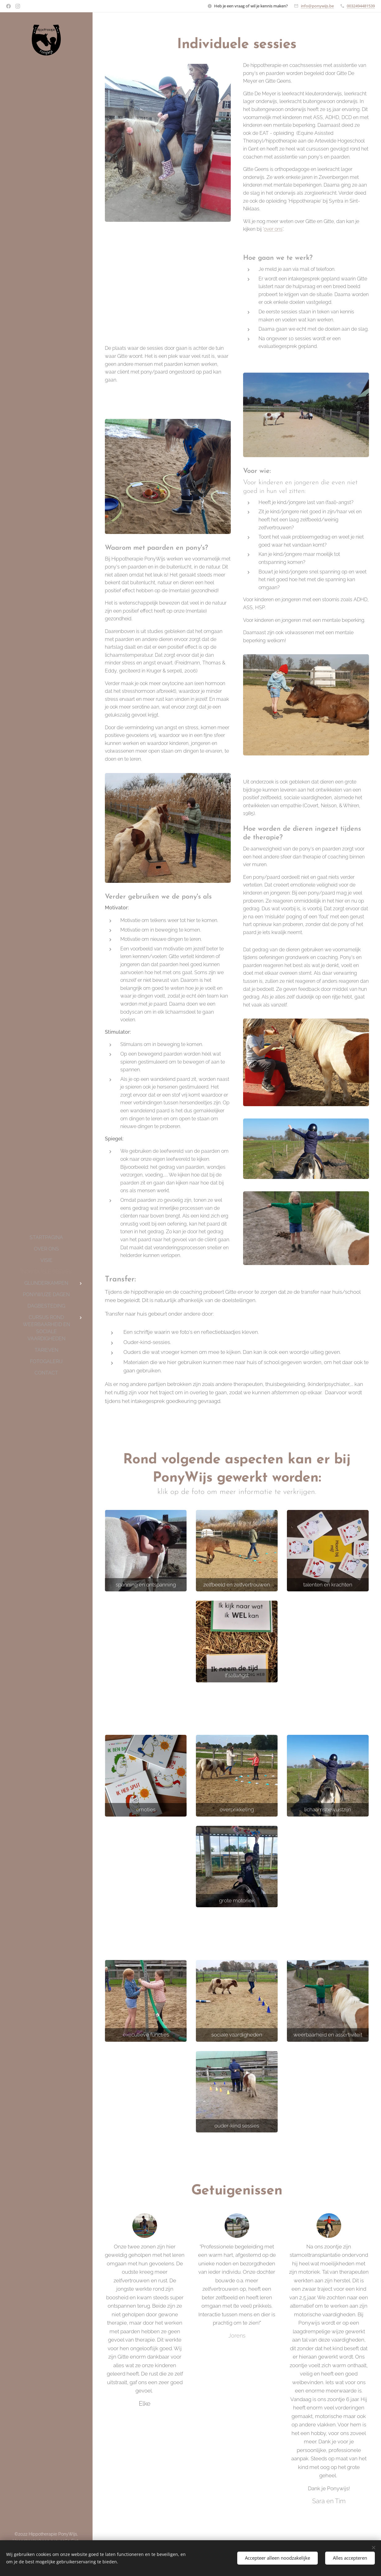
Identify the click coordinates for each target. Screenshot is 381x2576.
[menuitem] (46, 1237)
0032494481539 (361, 6)
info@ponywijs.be (317, 6)
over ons (273, 229)
